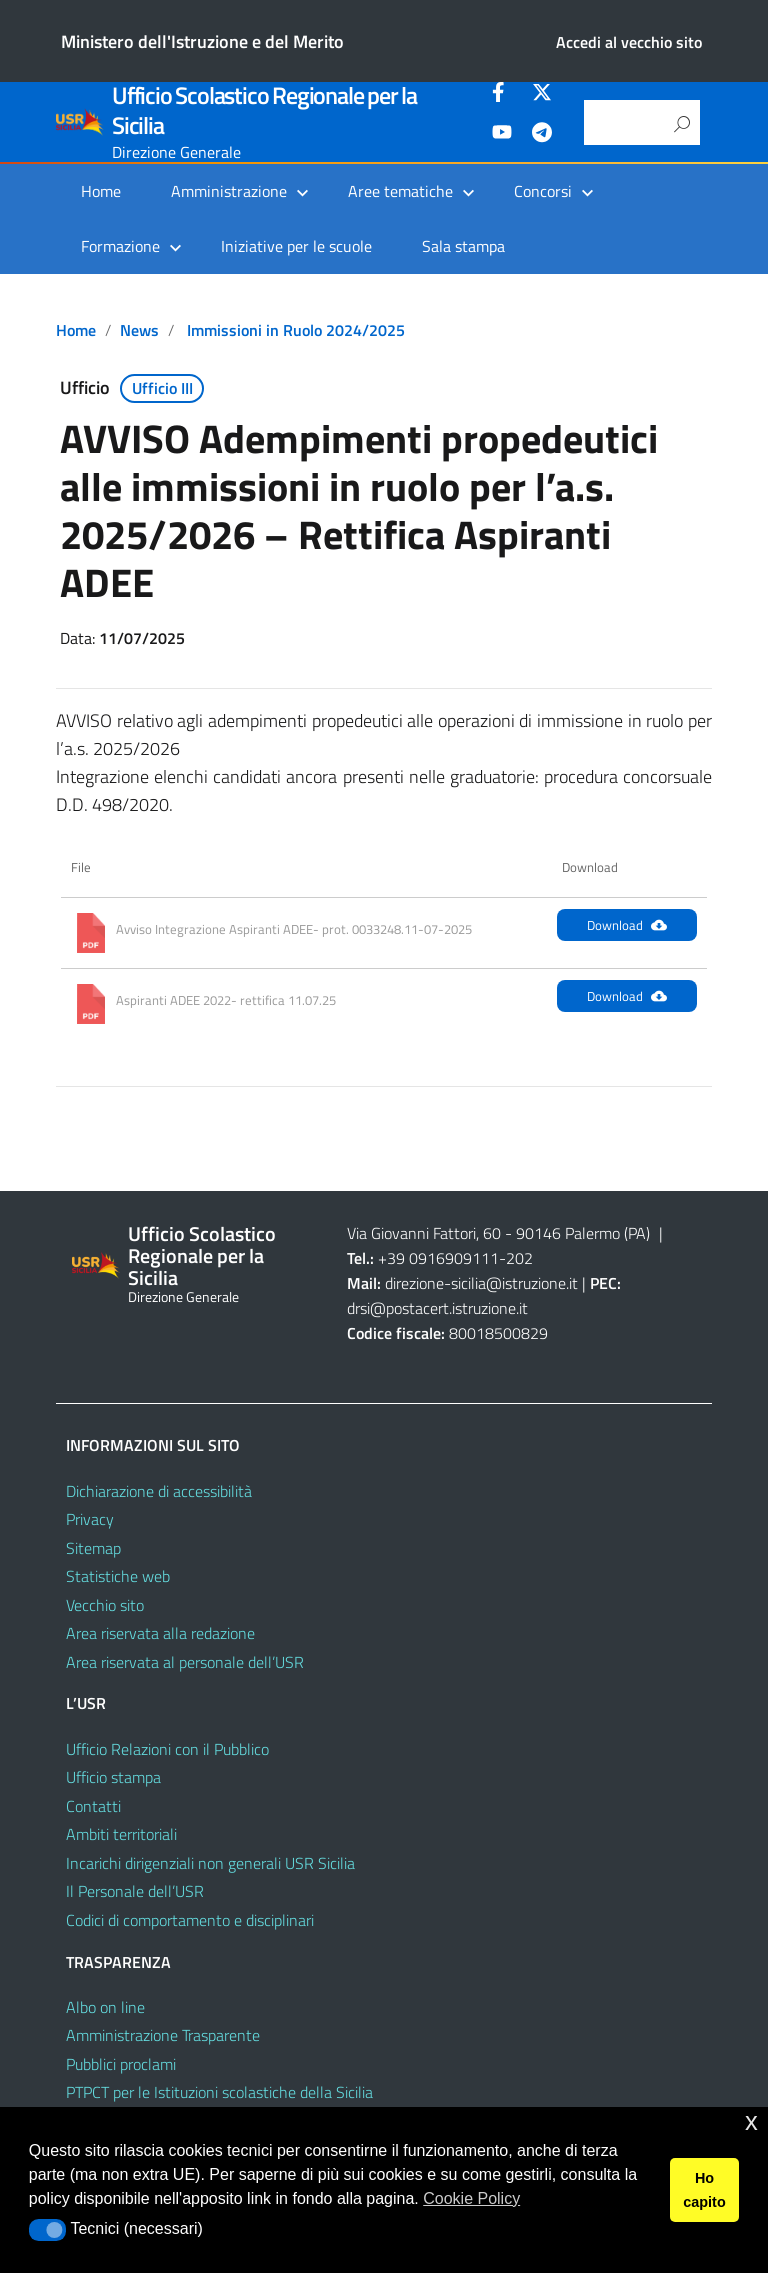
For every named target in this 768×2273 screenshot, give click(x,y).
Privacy (90, 1519)
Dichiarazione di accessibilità (159, 1491)
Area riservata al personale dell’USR (185, 1662)
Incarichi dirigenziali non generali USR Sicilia (210, 1863)
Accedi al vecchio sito (629, 42)
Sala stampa (463, 246)
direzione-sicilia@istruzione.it (481, 1283)
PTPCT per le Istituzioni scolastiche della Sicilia (219, 2092)
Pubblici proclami (121, 2064)
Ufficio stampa (113, 1777)
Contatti (93, 1806)
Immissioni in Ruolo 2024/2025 (296, 330)
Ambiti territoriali (121, 1834)
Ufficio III (162, 388)
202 (519, 1258)
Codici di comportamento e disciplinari (190, 1920)
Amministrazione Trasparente (163, 2035)
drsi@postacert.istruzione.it (437, 1308)
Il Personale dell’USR (135, 1891)
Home (101, 191)
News (139, 330)
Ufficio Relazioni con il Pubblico (167, 1749)
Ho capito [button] (704, 2190)
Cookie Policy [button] (471, 2198)
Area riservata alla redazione (160, 1633)
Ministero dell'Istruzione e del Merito (202, 41)
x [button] (751, 2121)
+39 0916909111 (438, 1258)
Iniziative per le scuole (296, 246)
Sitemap (93, 1548)
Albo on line (105, 2007)
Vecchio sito (105, 1605)
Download (627, 925)
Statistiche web (118, 1576)
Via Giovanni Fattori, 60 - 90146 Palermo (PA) (498, 1233)
